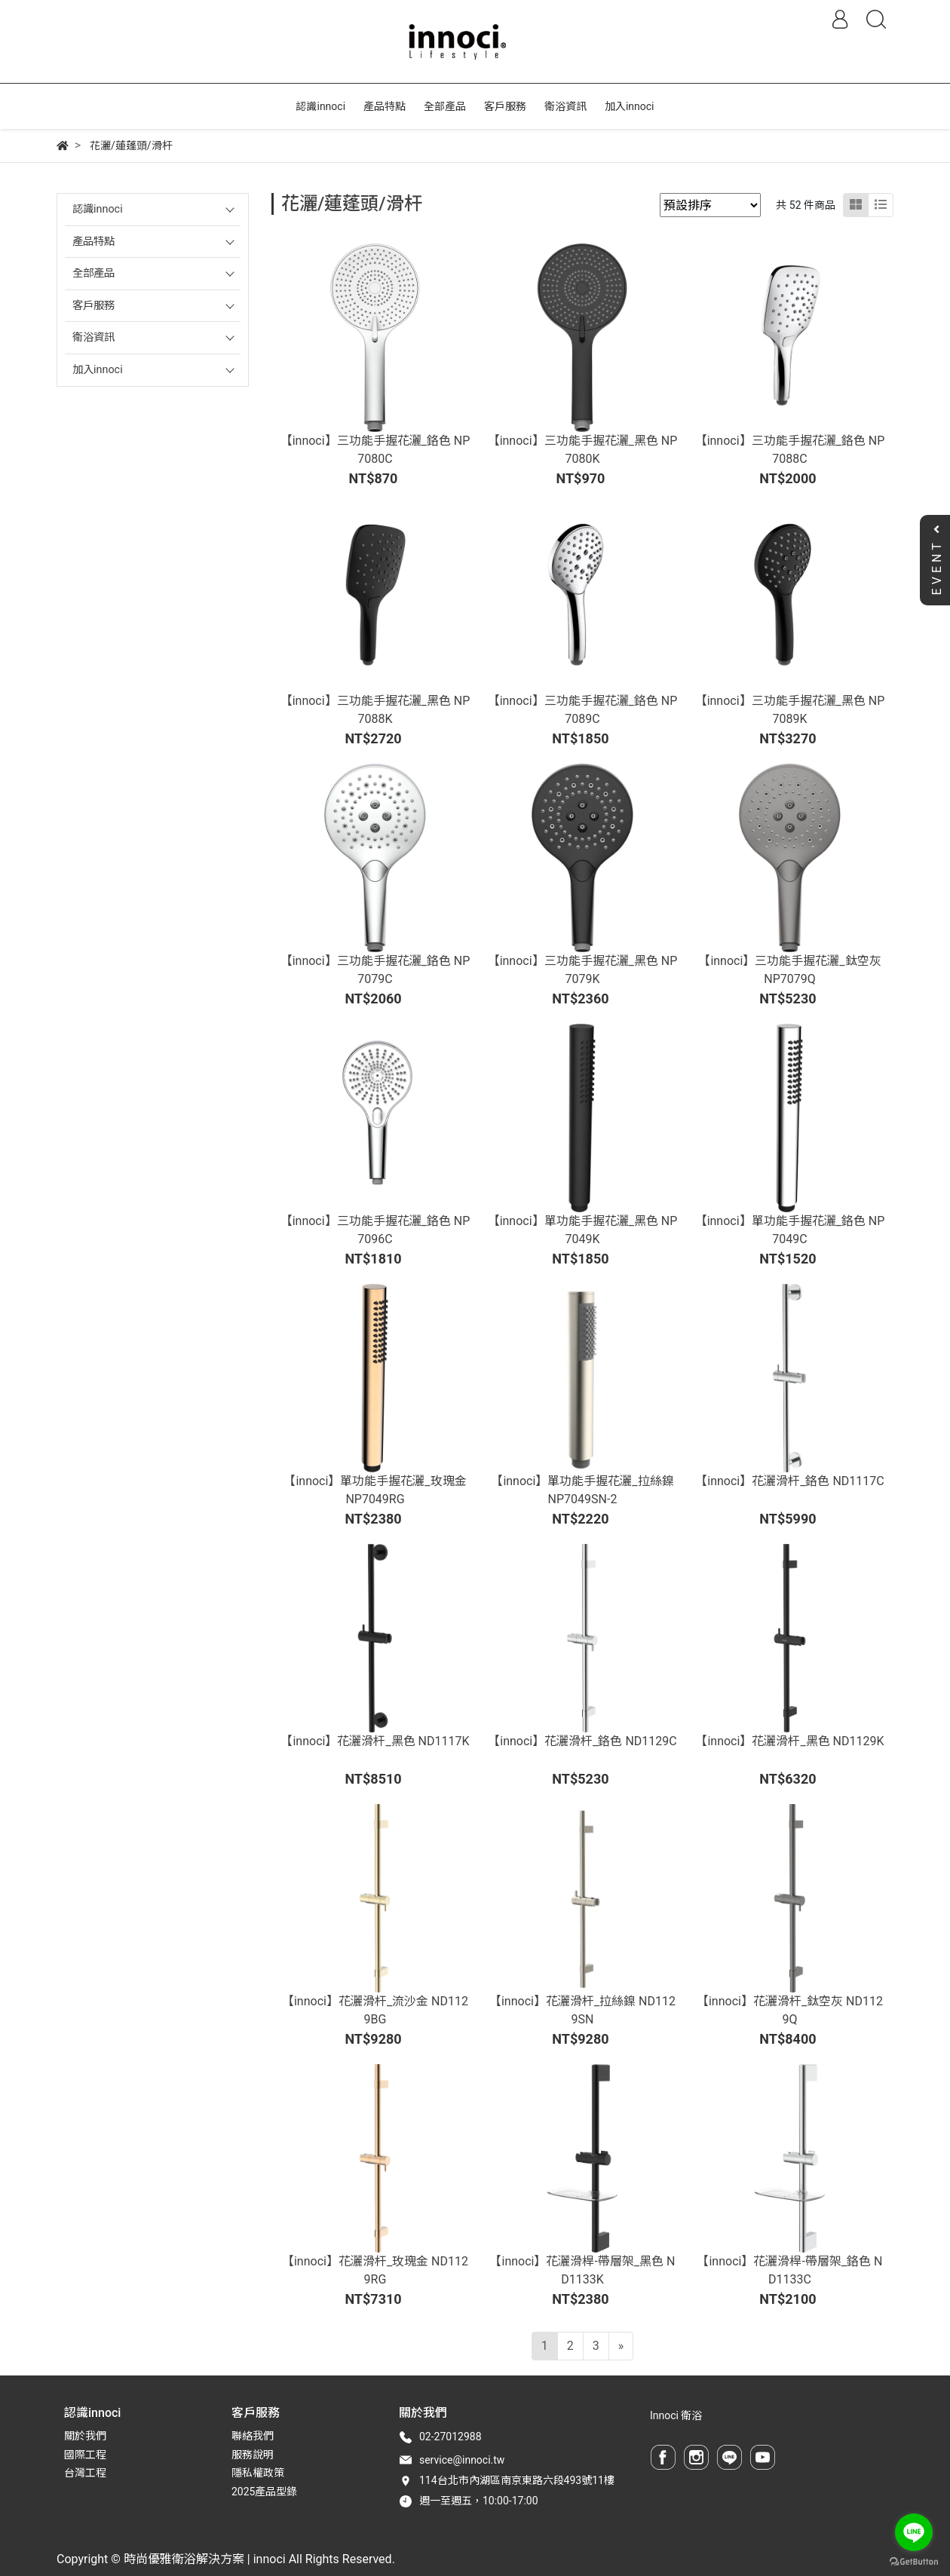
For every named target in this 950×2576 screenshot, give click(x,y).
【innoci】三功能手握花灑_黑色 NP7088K (375, 710)
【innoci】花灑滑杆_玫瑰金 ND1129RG (375, 2270)
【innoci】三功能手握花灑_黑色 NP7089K (790, 710)
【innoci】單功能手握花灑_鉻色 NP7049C (790, 1230)
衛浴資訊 (93, 337)
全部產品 (93, 273)
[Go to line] (914, 2532)
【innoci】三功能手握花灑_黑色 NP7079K (583, 970)
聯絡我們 (252, 2436)
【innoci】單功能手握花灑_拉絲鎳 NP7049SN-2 (582, 1490)
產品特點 (93, 241)
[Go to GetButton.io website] (914, 2560)
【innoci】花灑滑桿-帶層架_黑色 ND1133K (582, 2270)
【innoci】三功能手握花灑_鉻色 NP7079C (375, 970)
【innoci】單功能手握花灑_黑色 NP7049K (583, 1230)
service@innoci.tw (461, 2460)
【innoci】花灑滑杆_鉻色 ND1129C (582, 1741)
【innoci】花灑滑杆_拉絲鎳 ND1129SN (582, 2010)
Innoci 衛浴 (676, 2415)
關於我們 (85, 2436)
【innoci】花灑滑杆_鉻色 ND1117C (789, 1481)
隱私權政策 (257, 2473)
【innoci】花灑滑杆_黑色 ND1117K (374, 1741)
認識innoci (97, 209)
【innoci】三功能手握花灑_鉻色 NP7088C (790, 449)
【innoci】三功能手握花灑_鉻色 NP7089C (583, 710)
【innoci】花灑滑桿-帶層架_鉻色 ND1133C (789, 2270)
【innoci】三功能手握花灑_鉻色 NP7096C (375, 1230)
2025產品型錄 (264, 2492)
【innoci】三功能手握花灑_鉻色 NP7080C (375, 449)
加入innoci (97, 369)
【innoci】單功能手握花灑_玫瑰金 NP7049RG (374, 1490)
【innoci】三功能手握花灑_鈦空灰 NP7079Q (789, 970)
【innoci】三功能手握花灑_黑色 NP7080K (583, 449)
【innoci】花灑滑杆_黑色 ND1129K (789, 1741)
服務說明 (252, 2455)
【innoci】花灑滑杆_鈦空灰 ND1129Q (790, 2010)
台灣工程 (85, 2473)
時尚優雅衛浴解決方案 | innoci (205, 2559)
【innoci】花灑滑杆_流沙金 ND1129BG (375, 2010)
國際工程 (85, 2455)
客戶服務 (93, 305)
